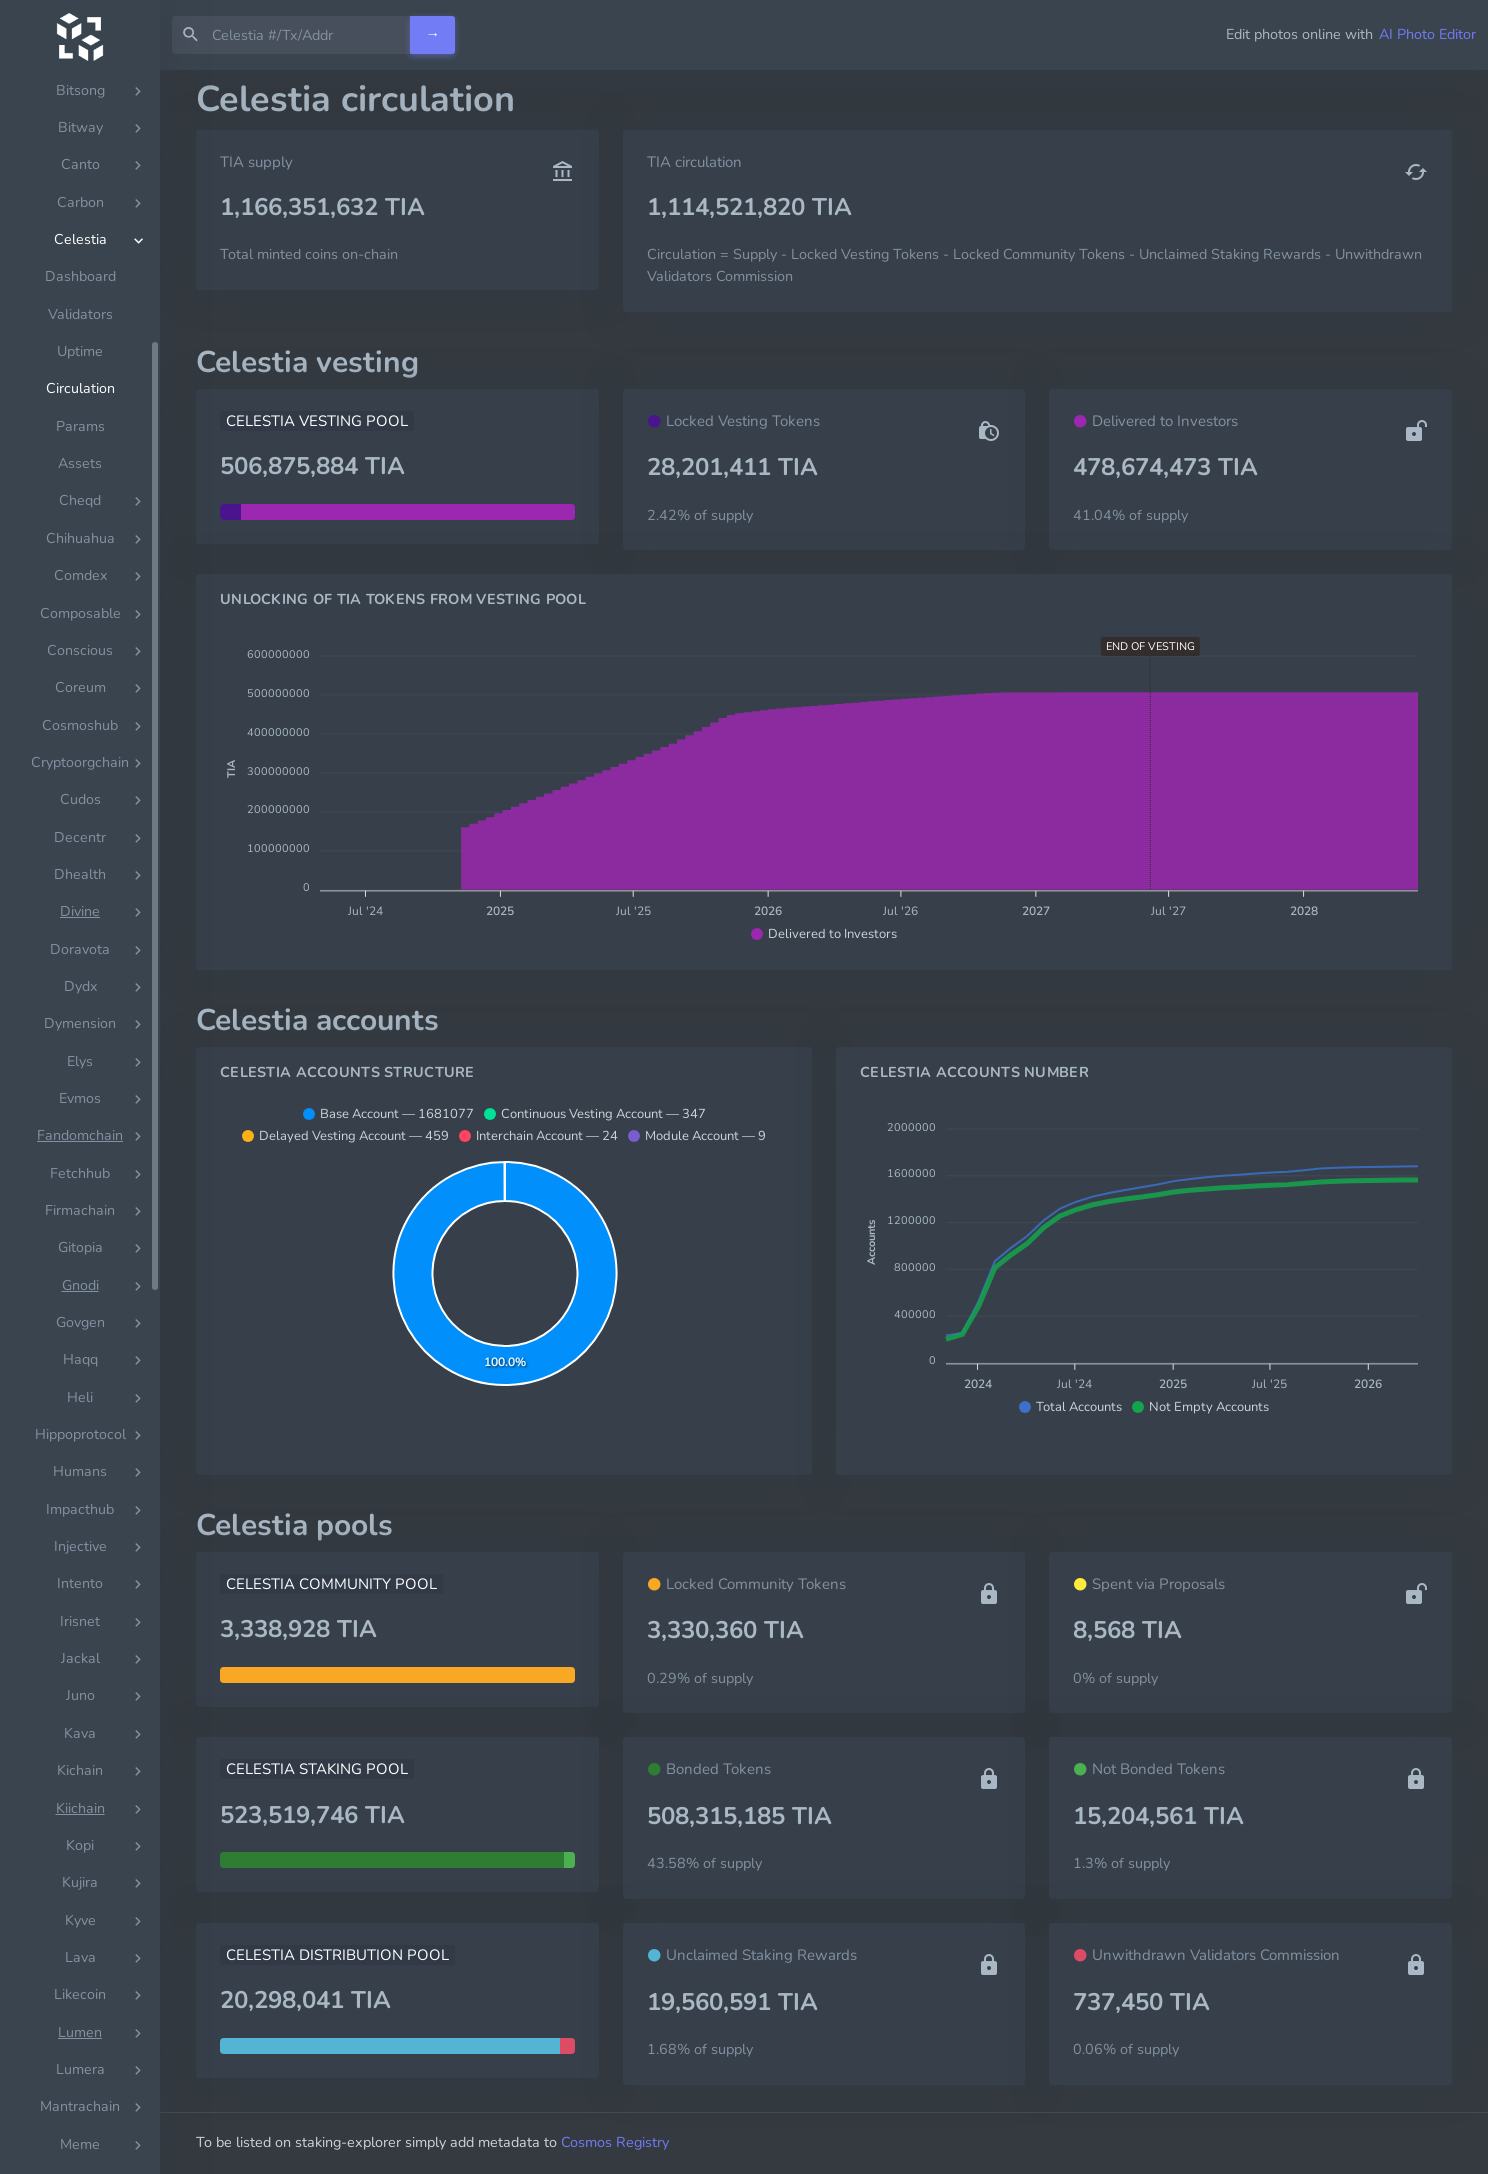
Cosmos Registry (615, 2142)
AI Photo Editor (1427, 34)
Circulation (80, 687)
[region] (80, 1122)
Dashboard (80, 575)
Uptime (80, 650)
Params (80, 725)
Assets (80, 762)
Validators (80, 613)
